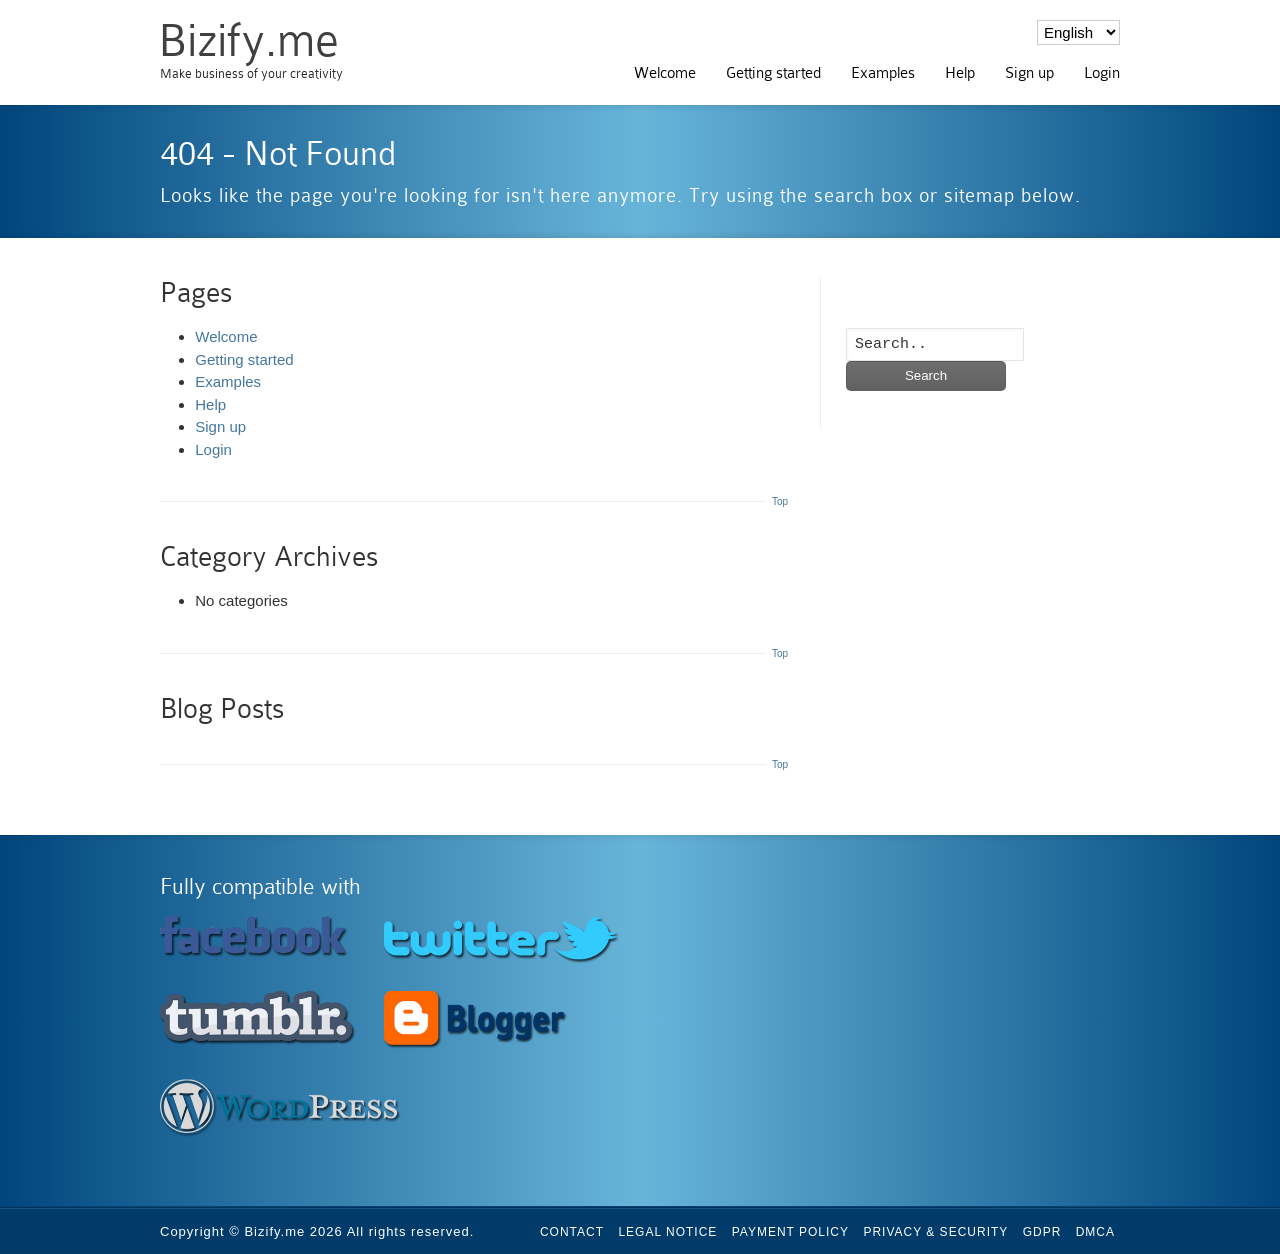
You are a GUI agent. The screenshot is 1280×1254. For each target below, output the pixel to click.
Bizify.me (248, 40)
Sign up (1029, 73)
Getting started (773, 73)
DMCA (1095, 1232)
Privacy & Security (935, 1232)
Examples (883, 73)
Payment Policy (790, 1232)
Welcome (665, 73)
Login (1102, 73)
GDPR (1042, 1232)
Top (780, 501)
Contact (572, 1232)
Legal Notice (667, 1232)
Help (960, 73)
